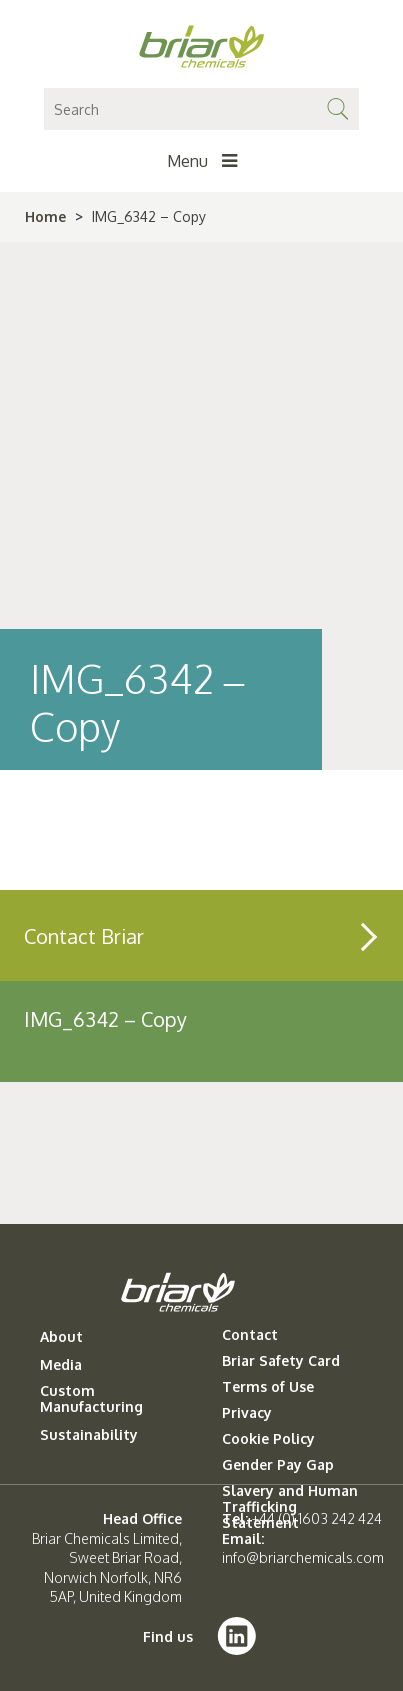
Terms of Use (268, 1387)
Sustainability (89, 1435)
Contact (250, 1335)
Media (61, 1365)
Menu (202, 161)
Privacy (247, 1413)
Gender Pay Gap (278, 1465)
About (61, 1337)
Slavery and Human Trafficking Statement (290, 1507)
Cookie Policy (268, 1439)
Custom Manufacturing (91, 1399)
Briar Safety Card (281, 1361)
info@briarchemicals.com (303, 1557)
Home (45, 216)
